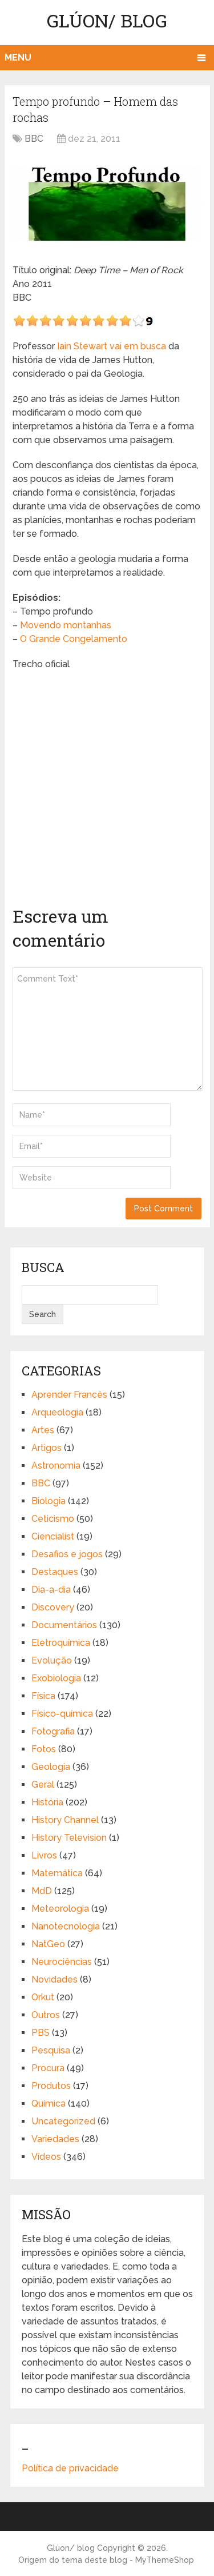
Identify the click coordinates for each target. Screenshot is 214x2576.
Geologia (50, 1766)
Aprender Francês (69, 1394)
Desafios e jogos (67, 1554)
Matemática (57, 1873)
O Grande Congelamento (73, 638)
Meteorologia (60, 1908)
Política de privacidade (70, 2468)
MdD (41, 1890)
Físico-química (62, 1713)
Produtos (51, 2085)
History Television (69, 1837)
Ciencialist (52, 1536)
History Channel (65, 1820)
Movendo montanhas (65, 625)
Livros (44, 1855)
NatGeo (48, 1944)
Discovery (52, 1607)
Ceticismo (52, 1518)
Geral (42, 1784)
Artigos (46, 1447)
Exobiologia (56, 1678)
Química (48, 2103)
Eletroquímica (60, 1642)
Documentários (64, 1625)
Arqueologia (57, 1412)
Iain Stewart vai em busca (111, 346)
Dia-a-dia (51, 1589)
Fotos (43, 1749)
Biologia (48, 1501)
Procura (47, 2068)
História (47, 1802)
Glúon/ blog (107, 20)
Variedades (55, 2139)
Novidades (54, 1979)
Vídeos (46, 2156)
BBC (34, 138)
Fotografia (53, 1731)
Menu (18, 57)
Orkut (42, 1997)
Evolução (51, 1660)
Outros (45, 2014)
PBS (40, 2032)
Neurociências (61, 1961)
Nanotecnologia (65, 1926)
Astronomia (55, 1465)
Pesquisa (50, 2050)
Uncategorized (63, 2121)
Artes (42, 1430)
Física (43, 1695)
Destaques (54, 1571)
